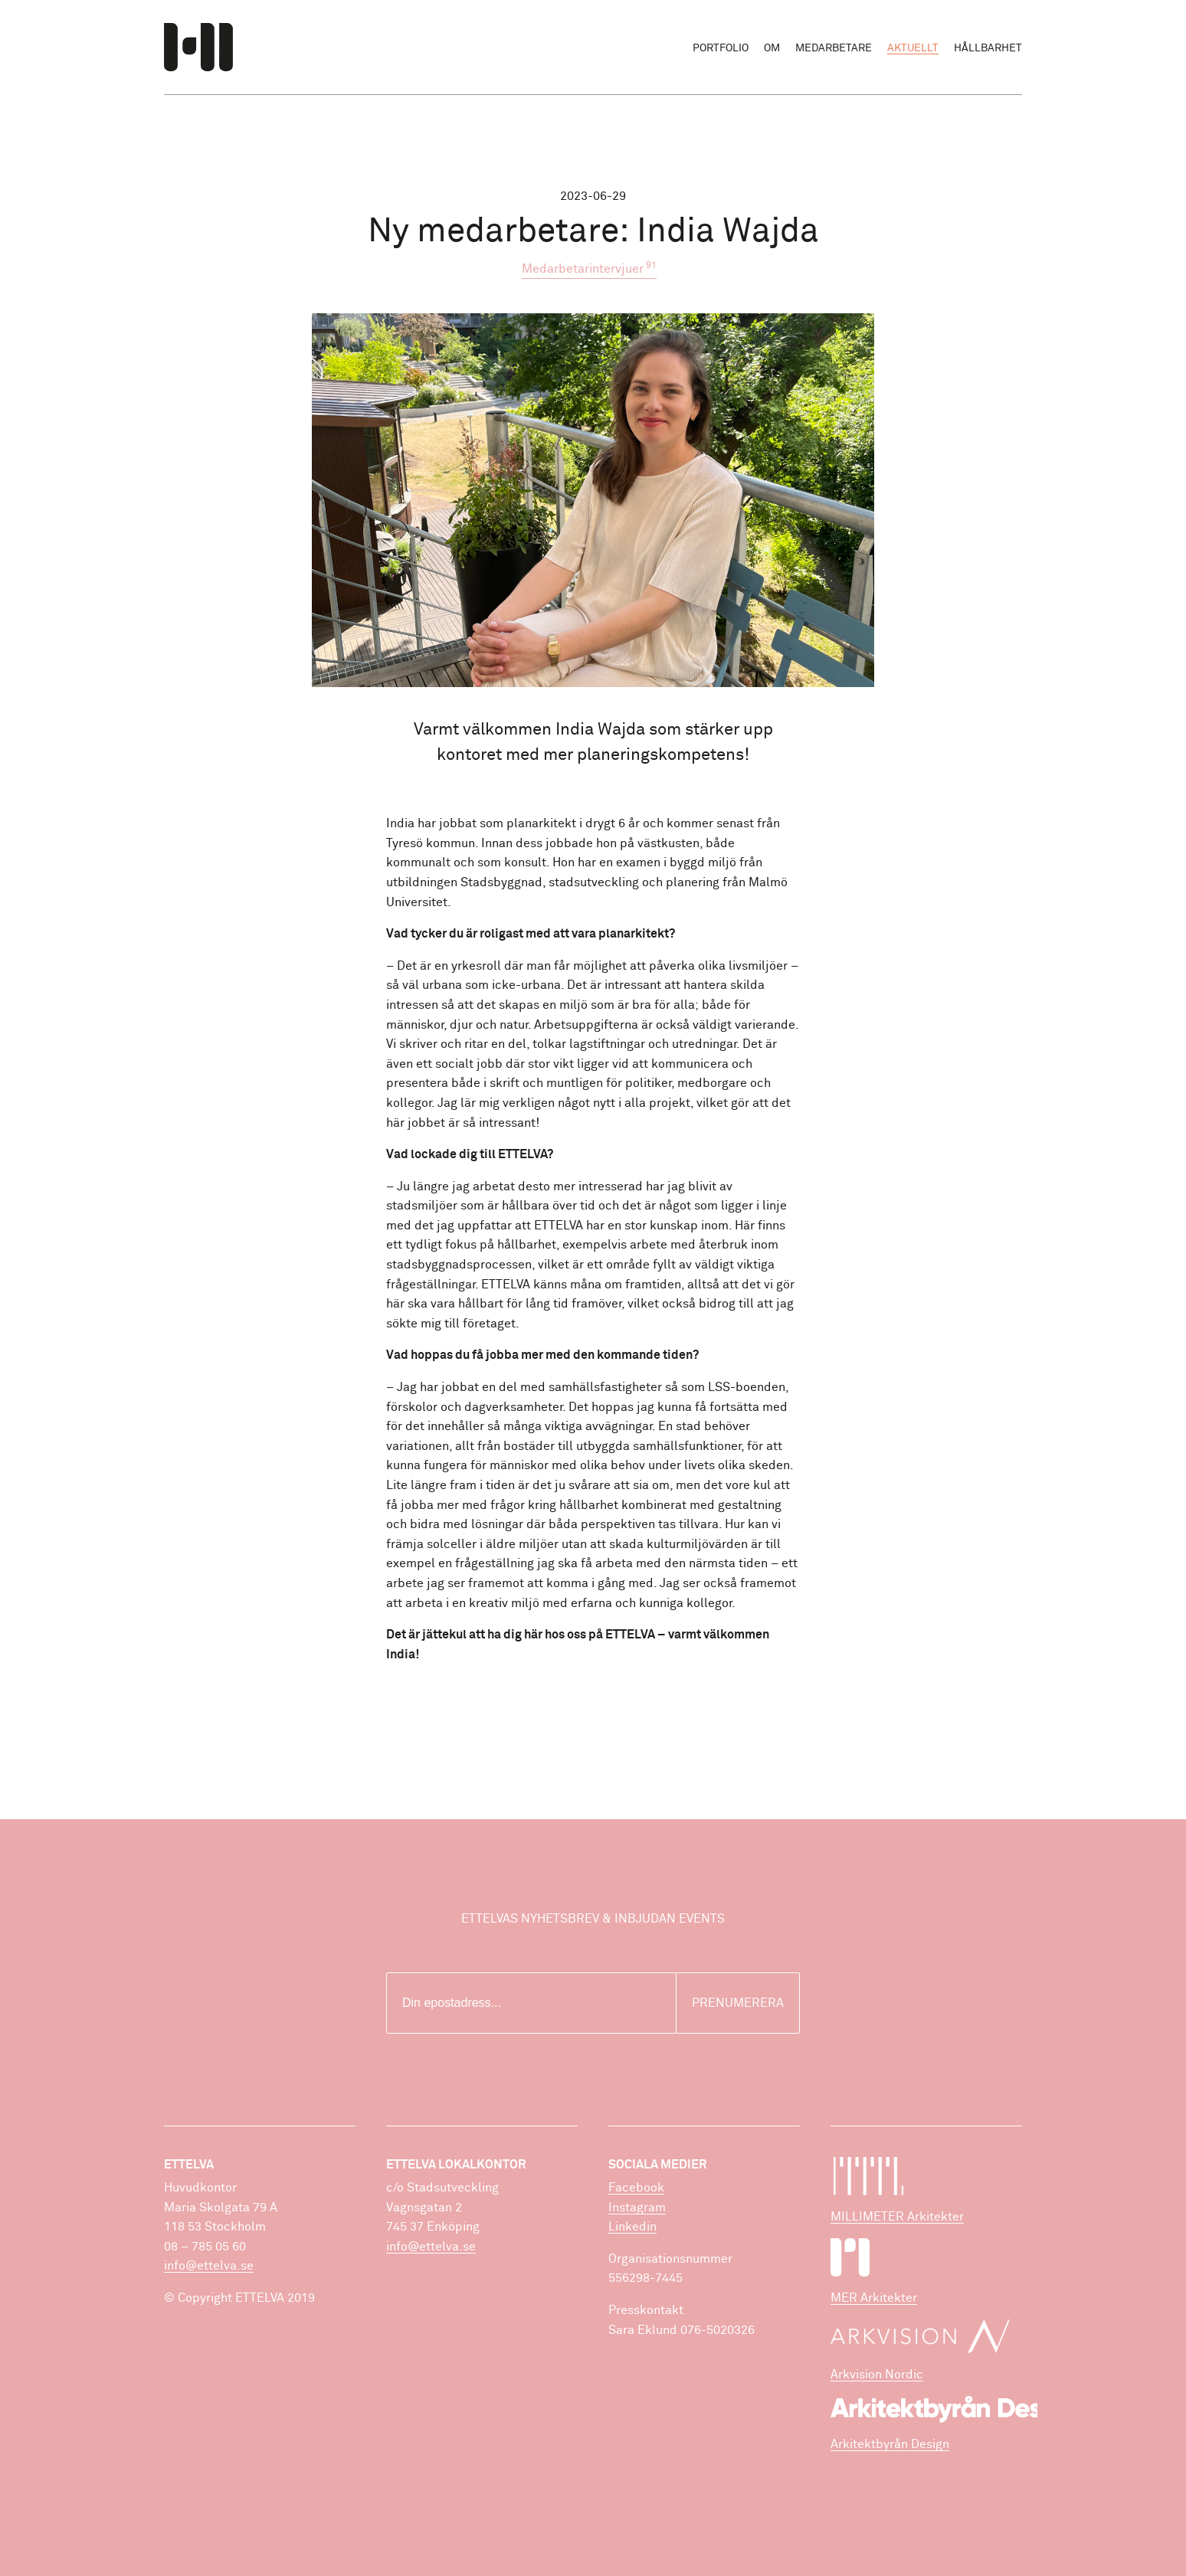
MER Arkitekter (874, 2298)
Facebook (636, 2188)
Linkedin (632, 2227)
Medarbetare (833, 48)
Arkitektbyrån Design (890, 2444)
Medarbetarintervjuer (589, 268)
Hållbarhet (988, 48)
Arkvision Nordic (877, 2374)
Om (772, 48)
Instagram (637, 2207)
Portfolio (721, 48)
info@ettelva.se (209, 2266)
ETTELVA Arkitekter (198, 47)
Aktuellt (913, 48)
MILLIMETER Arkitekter (897, 2217)
